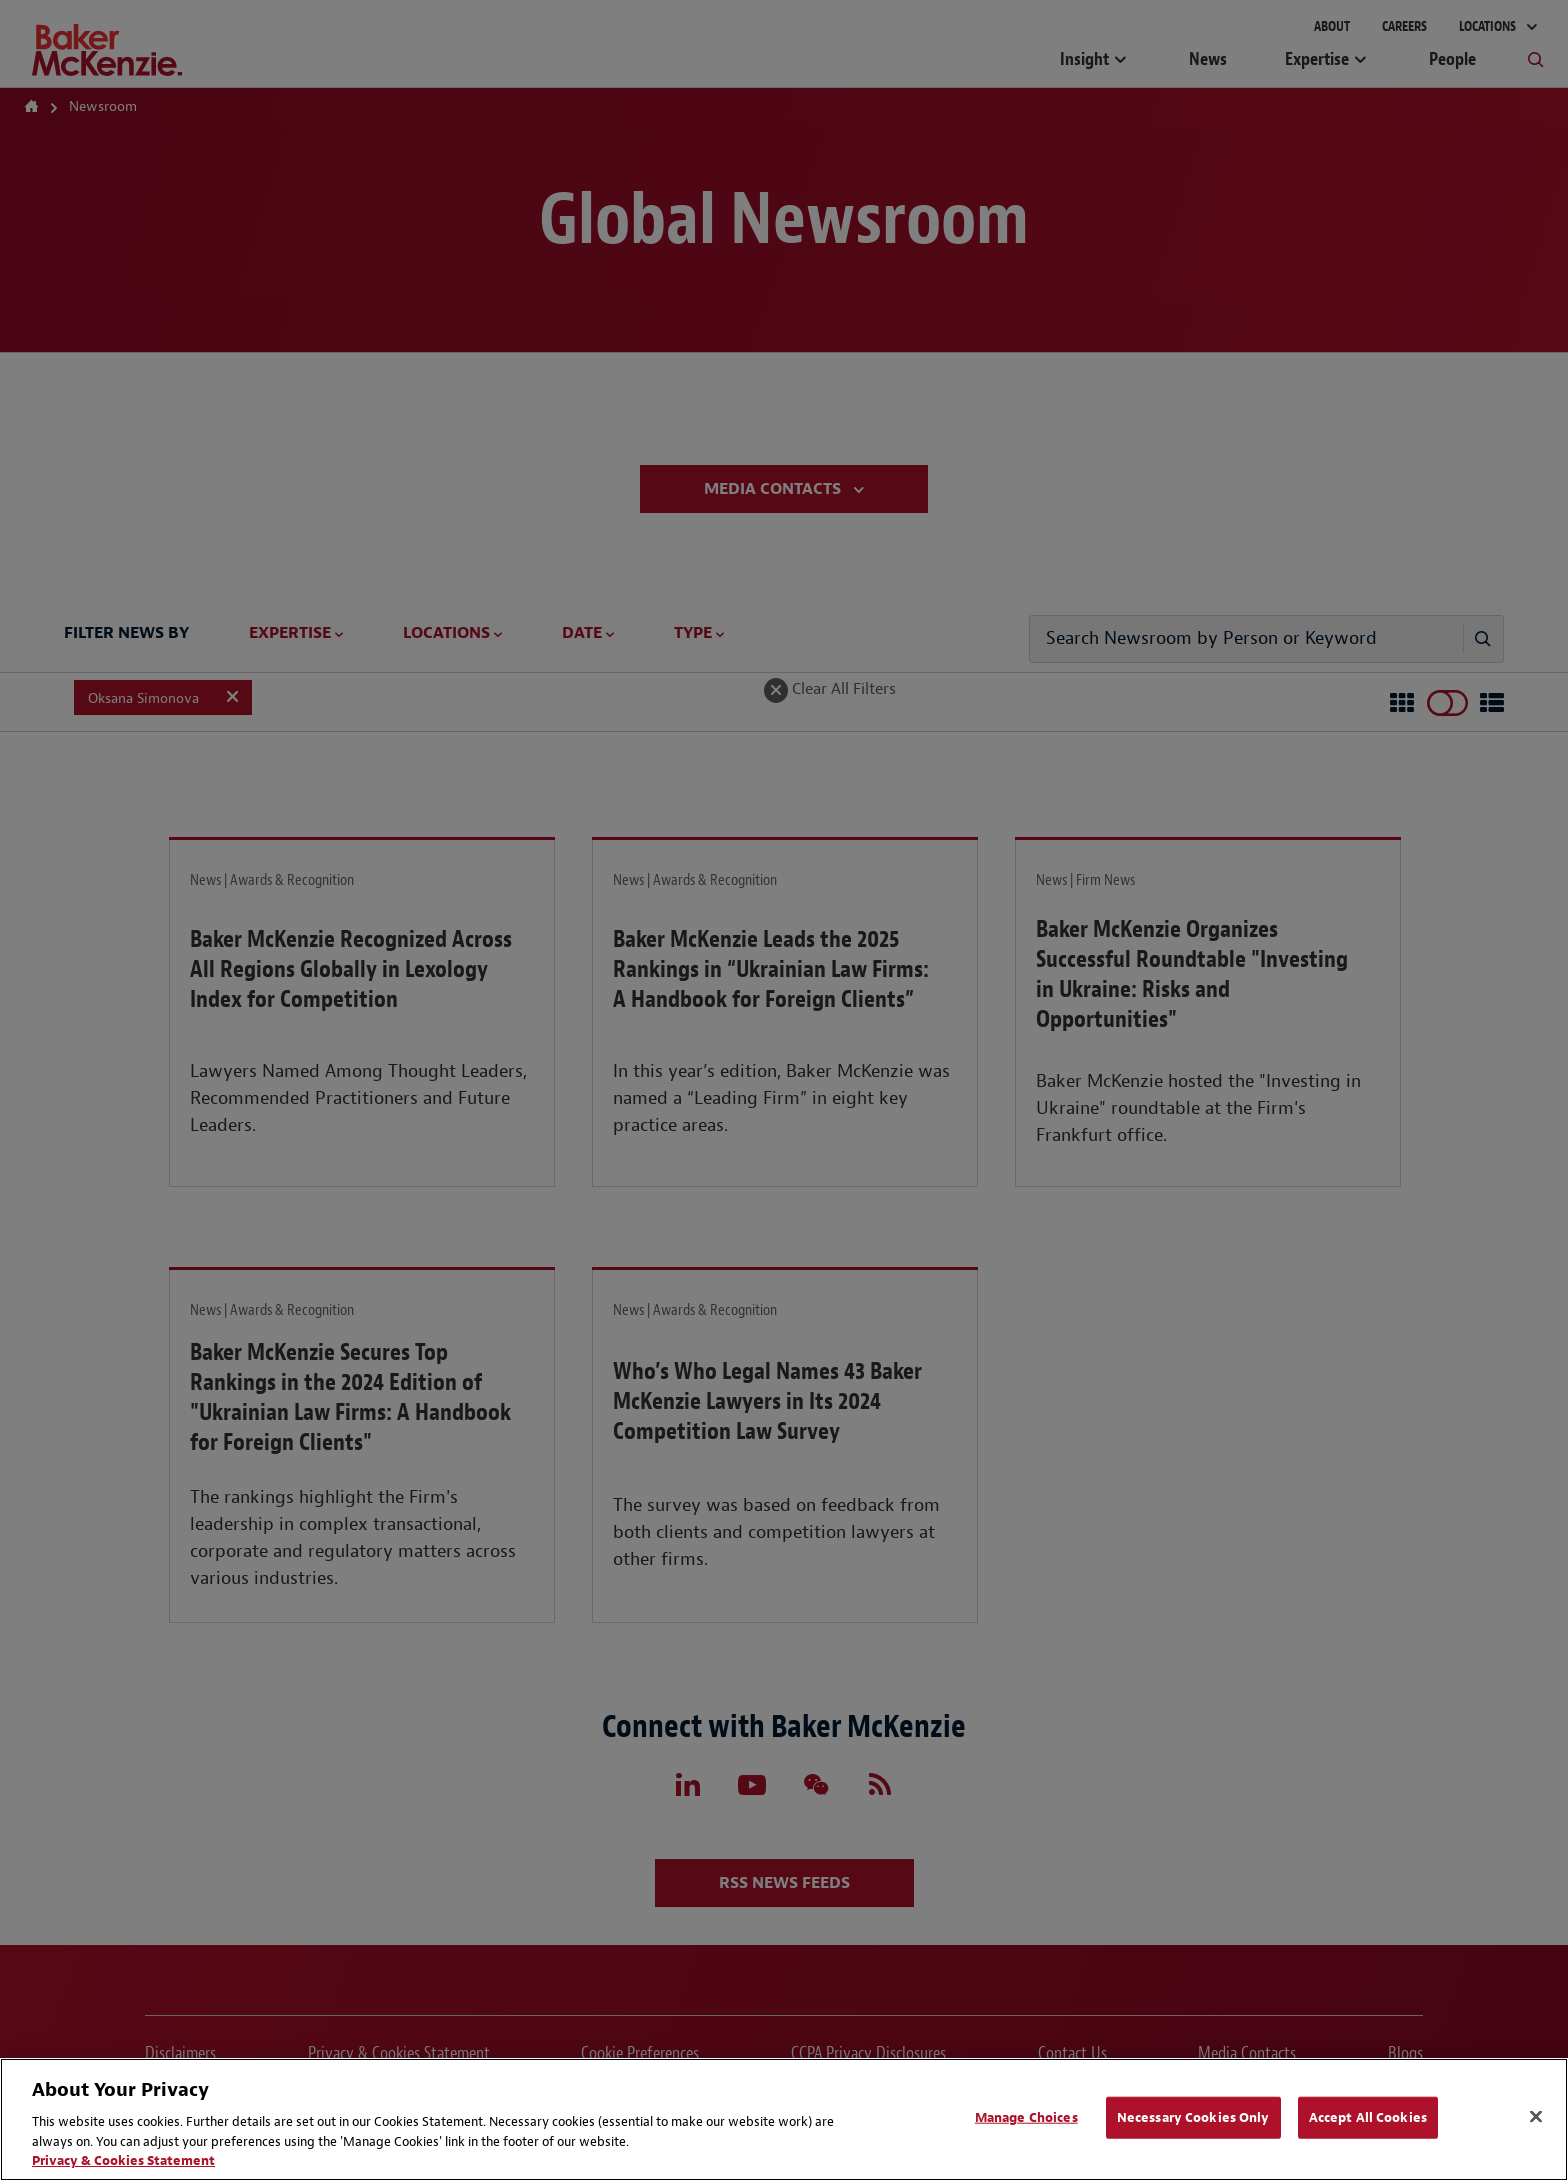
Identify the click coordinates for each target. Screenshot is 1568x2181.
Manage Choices (1026, 2117)
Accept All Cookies (1368, 2117)
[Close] (1536, 2117)
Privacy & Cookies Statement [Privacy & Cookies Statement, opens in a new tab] (123, 2160)
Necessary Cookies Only (1193, 2117)
